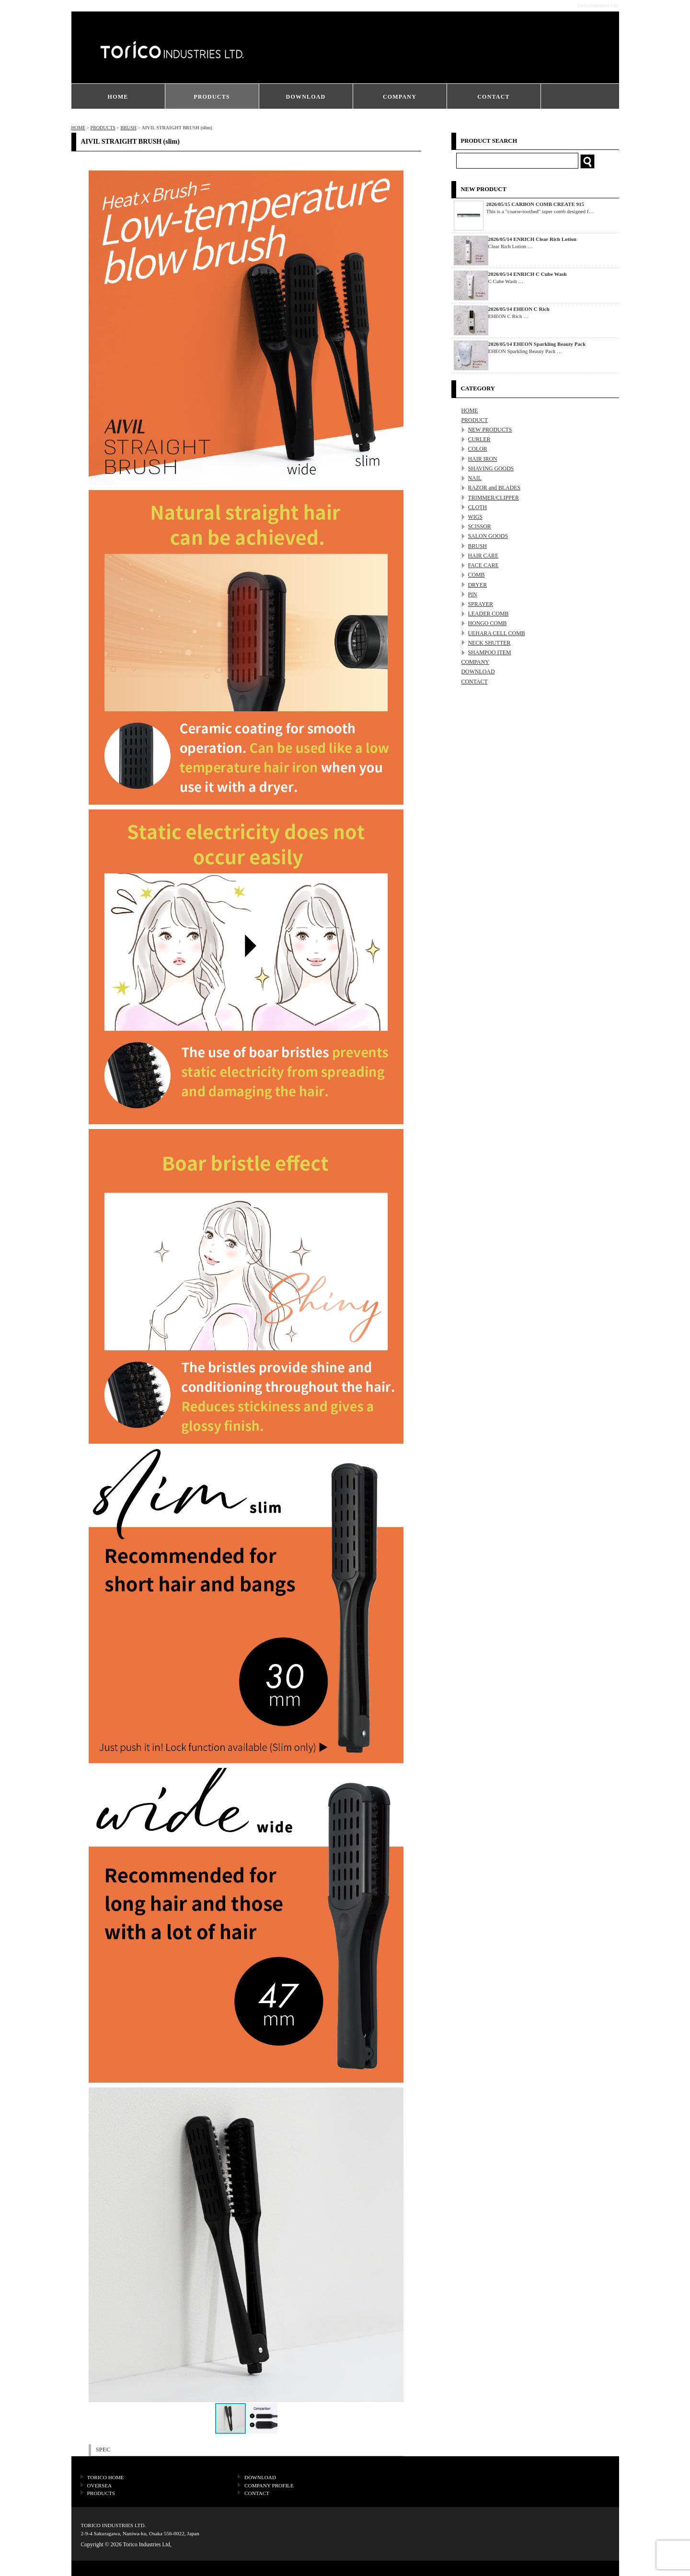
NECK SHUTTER (489, 642)
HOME (118, 96)
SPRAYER (480, 604)
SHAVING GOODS (491, 468)
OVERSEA (99, 2485)
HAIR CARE (483, 555)
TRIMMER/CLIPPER (493, 497)
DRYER (477, 584)
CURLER (479, 439)
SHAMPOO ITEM (489, 652)
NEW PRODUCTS (490, 429)
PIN (472, 594)
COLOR (477, 448)
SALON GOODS (488, 536)
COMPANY (399, 96)
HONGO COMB (487, 623)
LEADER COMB (488, 613)
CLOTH (477, 507)
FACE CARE (483, 565)
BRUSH (128, 127)
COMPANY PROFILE (269, 2485)
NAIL (475, 478)
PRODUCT (474, 420)
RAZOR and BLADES (494, 487)
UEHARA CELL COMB (496, 633)
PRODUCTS (212, 96)
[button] (394, 2245)
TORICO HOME (105, 2477)
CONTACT (493, 96)
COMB (476, 574)
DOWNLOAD (306, 96)
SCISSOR (479, 526)
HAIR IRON (482, 459)
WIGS (475, 516)
